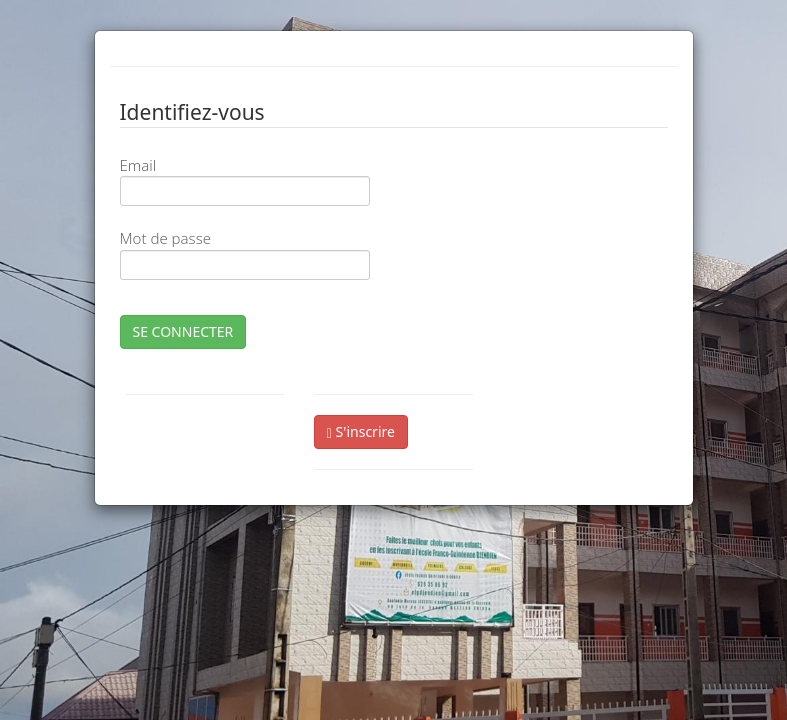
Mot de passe (165, 238)
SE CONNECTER (183, 331)
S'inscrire (361, 431)
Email (138, 165)
